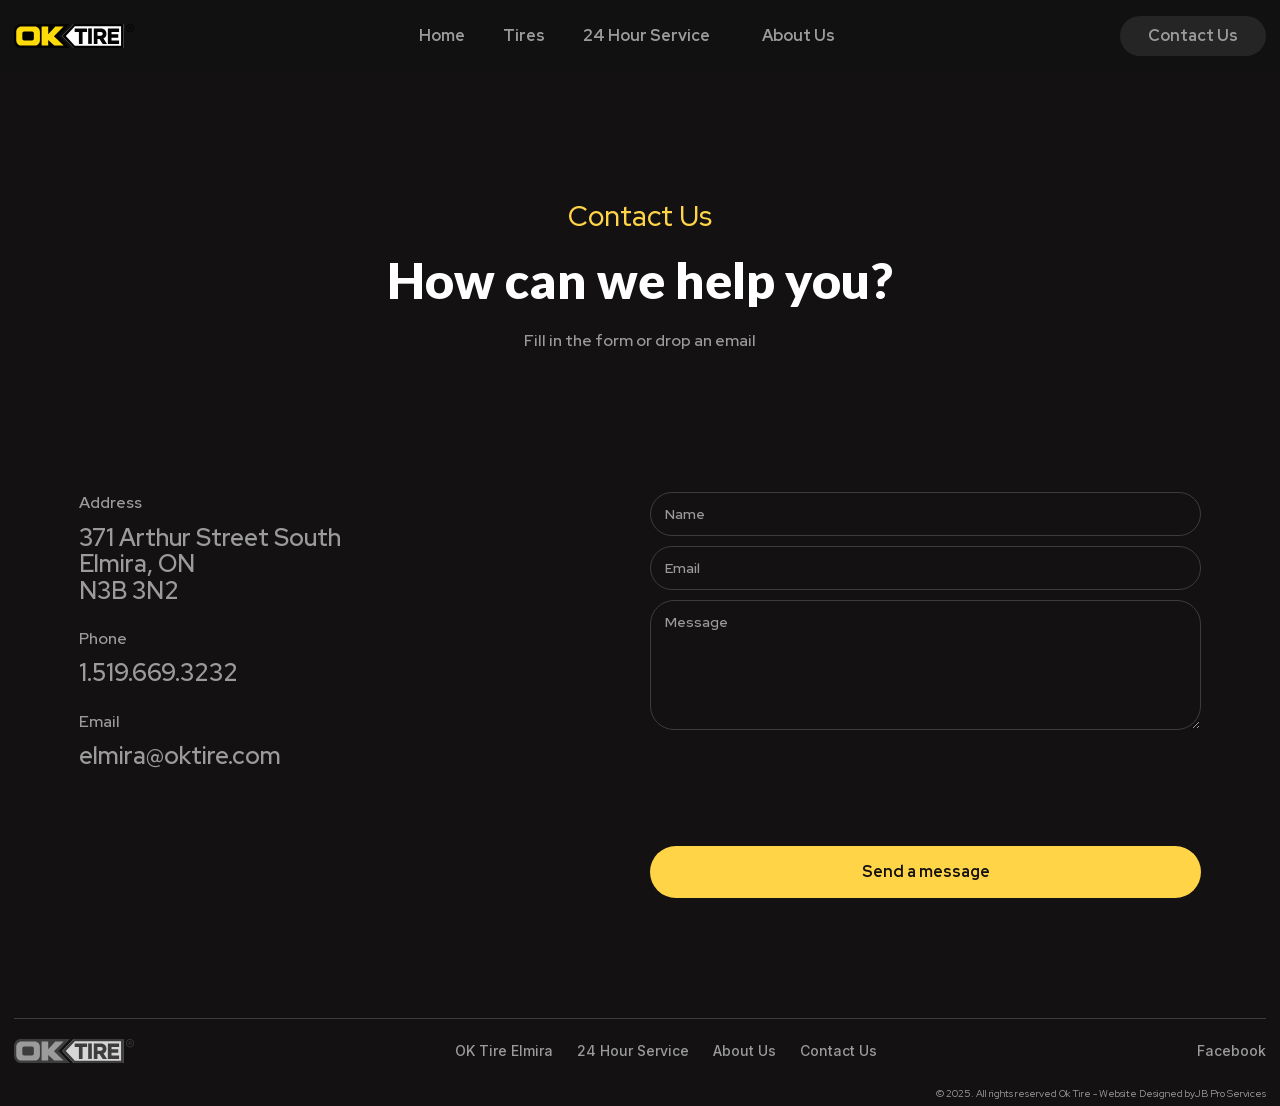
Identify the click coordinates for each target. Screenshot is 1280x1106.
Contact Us (1193, 35)
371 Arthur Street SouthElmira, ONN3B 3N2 (210, 564)
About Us (798, 35)
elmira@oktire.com (180, 756)
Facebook (1231, 1050)
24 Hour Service (646, 35)
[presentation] (802, 779)
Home (442, 35)
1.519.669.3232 (158, 673)
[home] (74, 36)
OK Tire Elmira (504, 1050)
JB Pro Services (1230, 1093)
